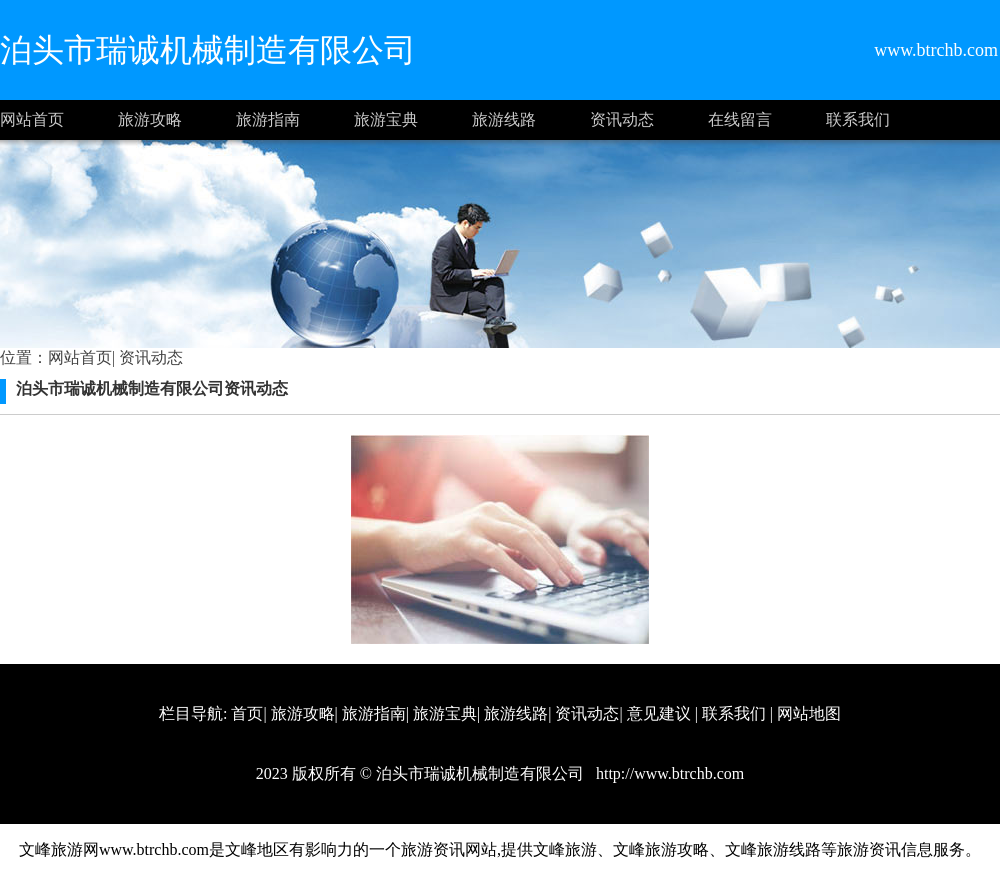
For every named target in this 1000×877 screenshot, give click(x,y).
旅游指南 (268, 119)
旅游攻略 (150, 119)
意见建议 (659, 713)
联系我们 (858, 119)
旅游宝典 (386, 119)
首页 (247, 713)
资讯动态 (622, 119)
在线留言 (740, 119)
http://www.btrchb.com (668, 773)
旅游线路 (504, 119)
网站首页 (32, 119)
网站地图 (809, 713)
